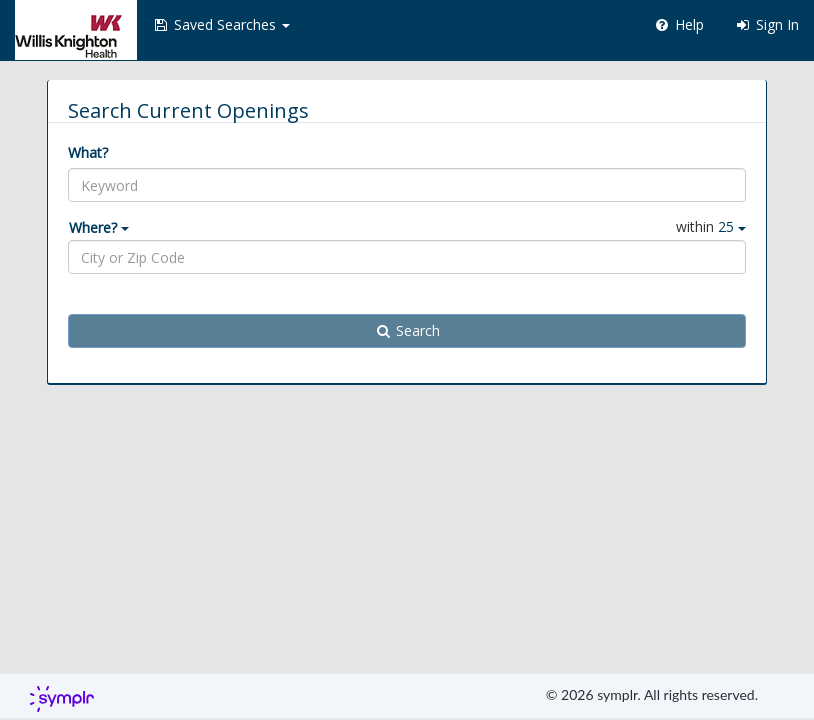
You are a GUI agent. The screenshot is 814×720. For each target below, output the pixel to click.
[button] (221, 25)
